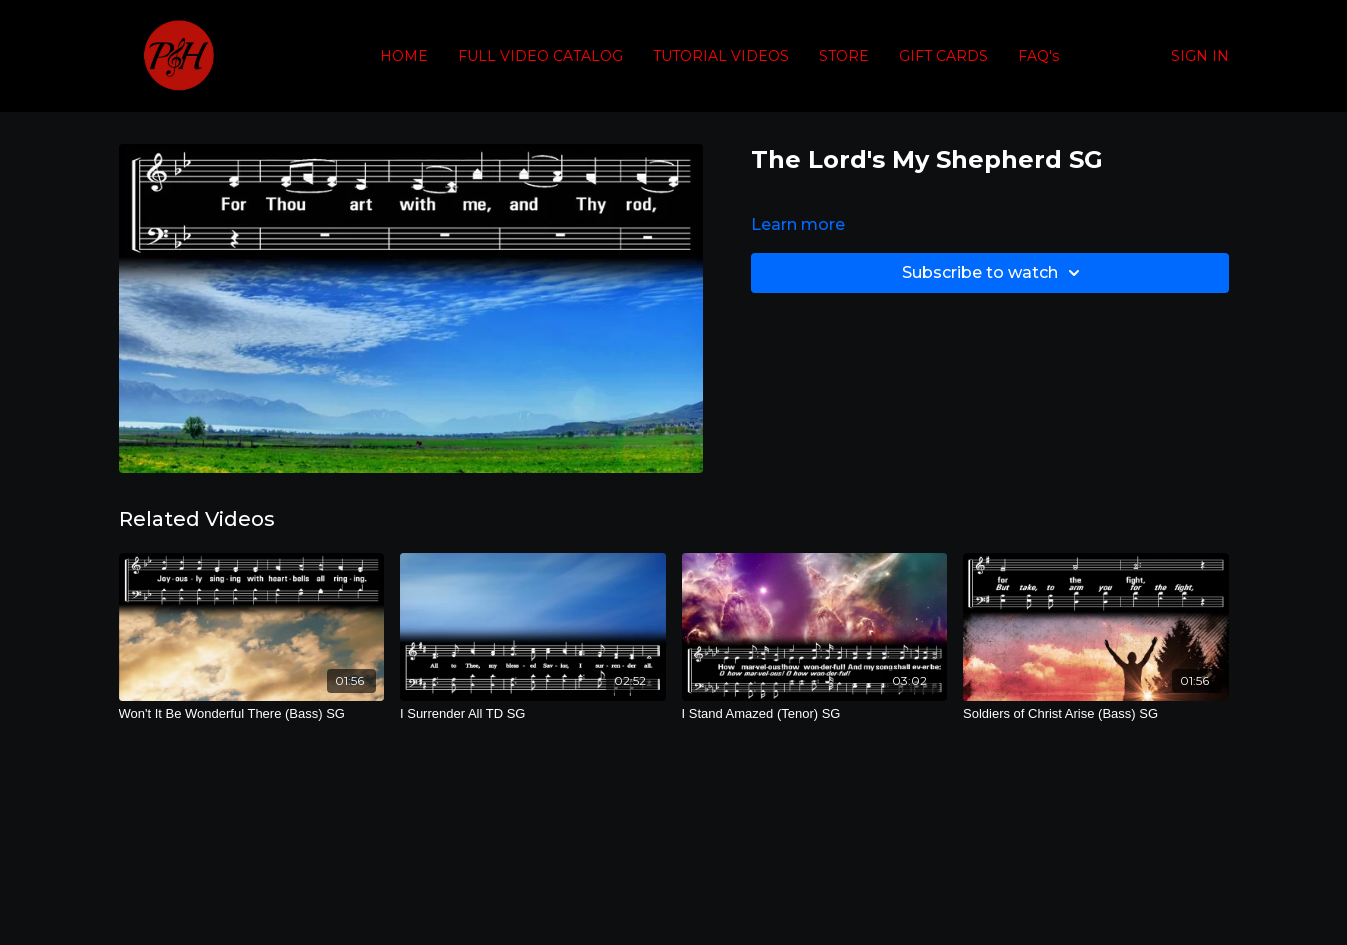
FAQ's (1038, 56)
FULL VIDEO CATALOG (540, 56)
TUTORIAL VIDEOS (721, 56)
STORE (844, 56)
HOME (404, 56)
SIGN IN (1200, 56)
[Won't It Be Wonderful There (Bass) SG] (252, 714)
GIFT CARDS (943, 56)
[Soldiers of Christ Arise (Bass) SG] (1096, 714)
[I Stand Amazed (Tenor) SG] (815, 714)
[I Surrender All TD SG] (533, 714)
